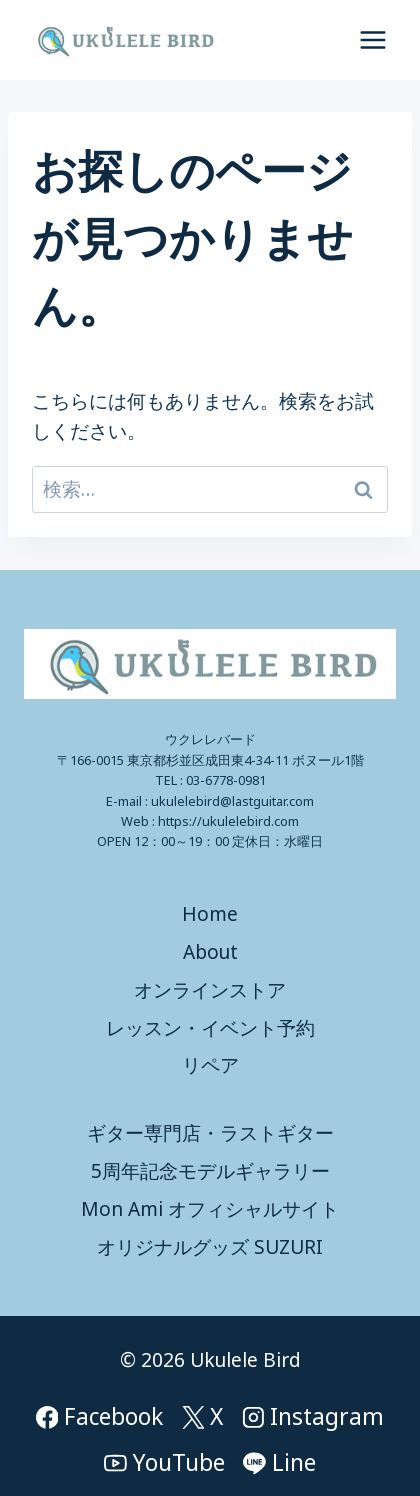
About (210, 952)
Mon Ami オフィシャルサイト (210, 1209)
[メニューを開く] (372, 39)
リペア (210, 1065)
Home (210, 914)
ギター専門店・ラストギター (210, 1133)
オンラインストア (210, 990)
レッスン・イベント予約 (210, 1028)
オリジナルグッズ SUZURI (210, 1247)
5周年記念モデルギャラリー (210, 1171)
